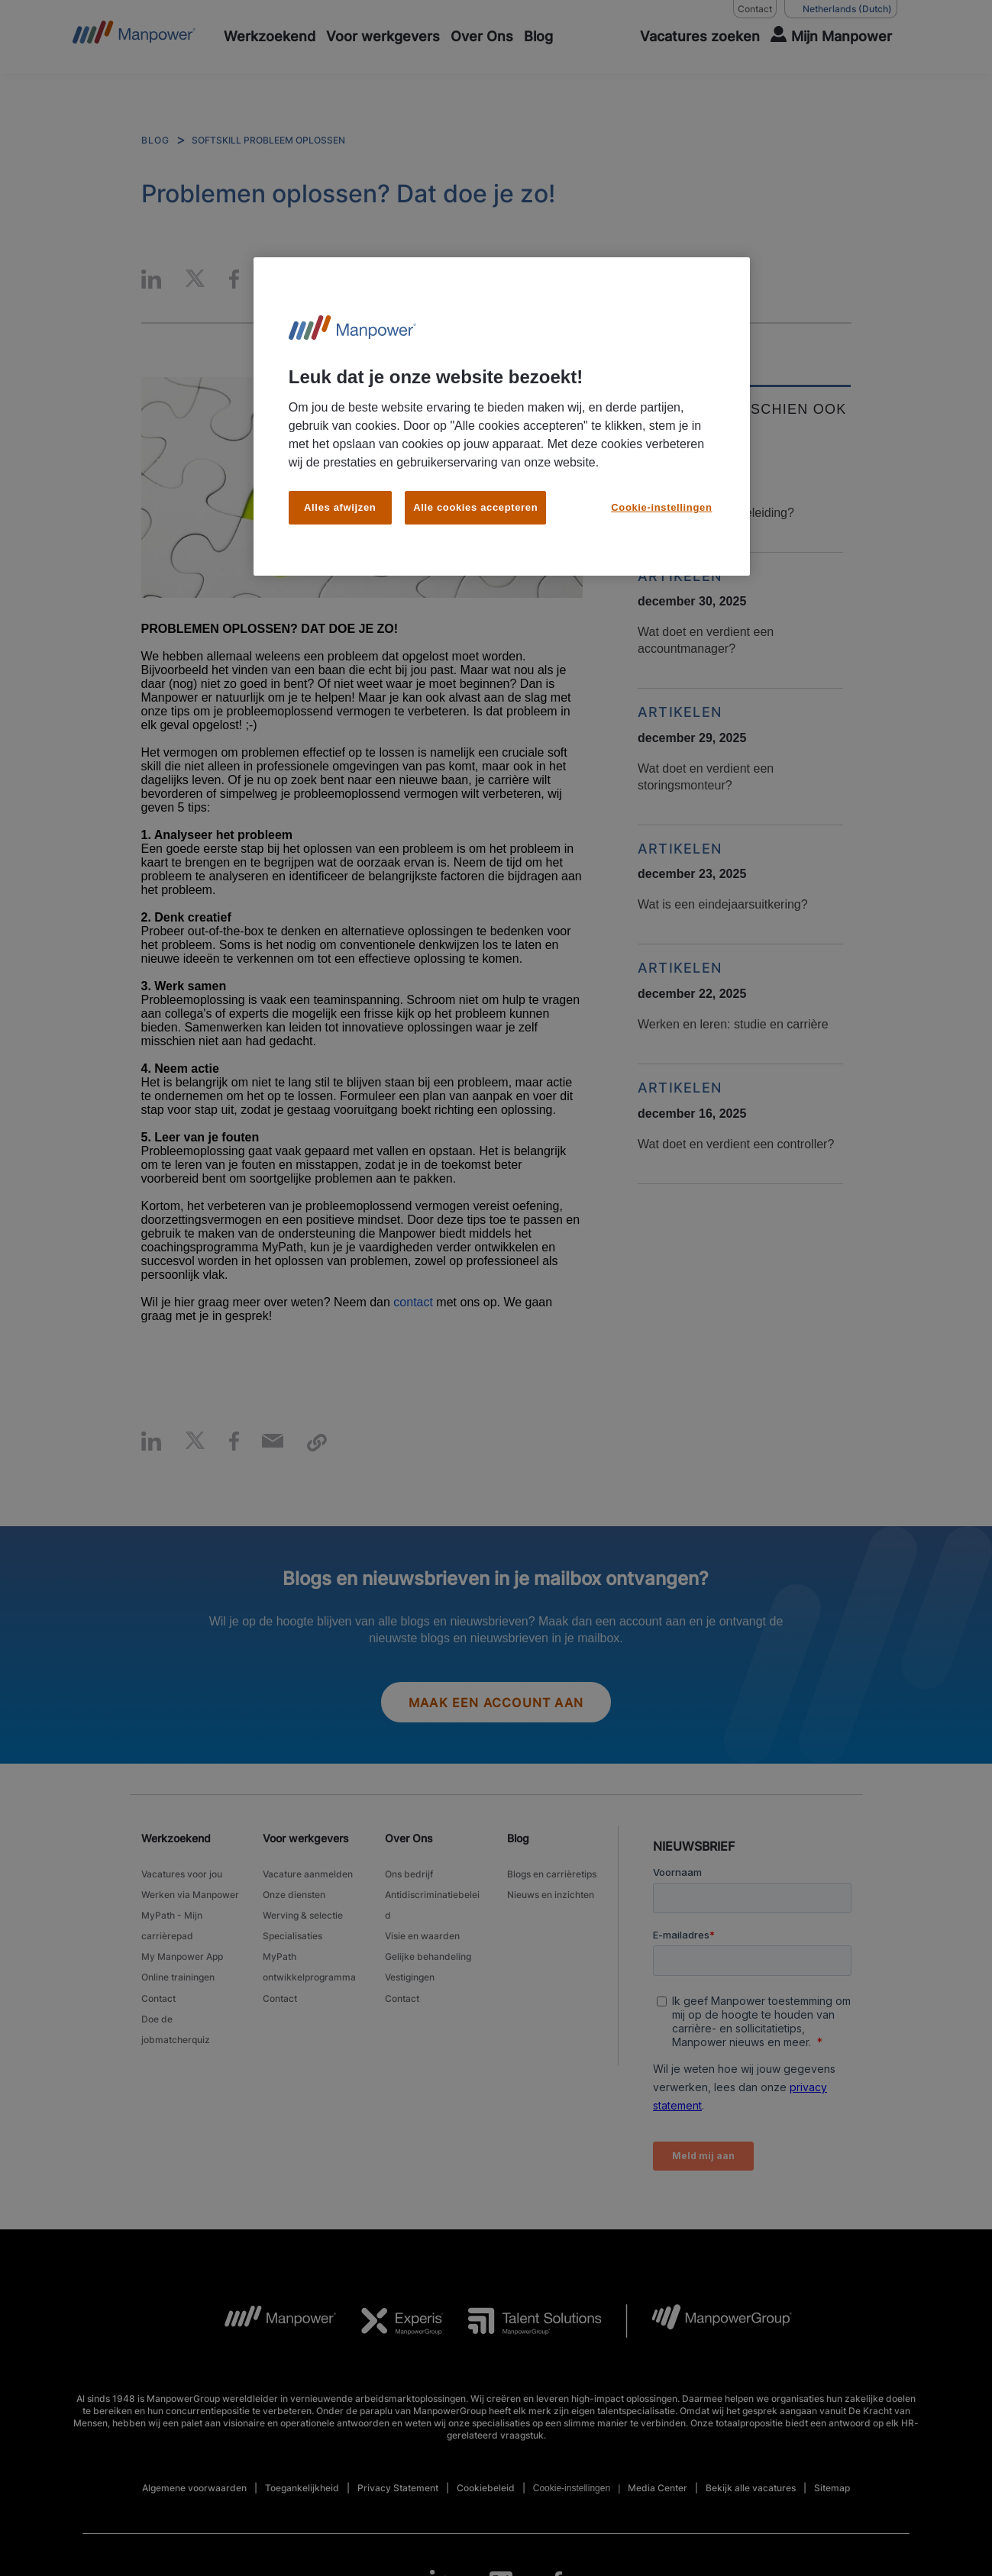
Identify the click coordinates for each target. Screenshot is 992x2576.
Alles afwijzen (340, 507)
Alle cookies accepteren (475, 507)
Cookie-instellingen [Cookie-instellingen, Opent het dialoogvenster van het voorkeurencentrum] (661, 507)
